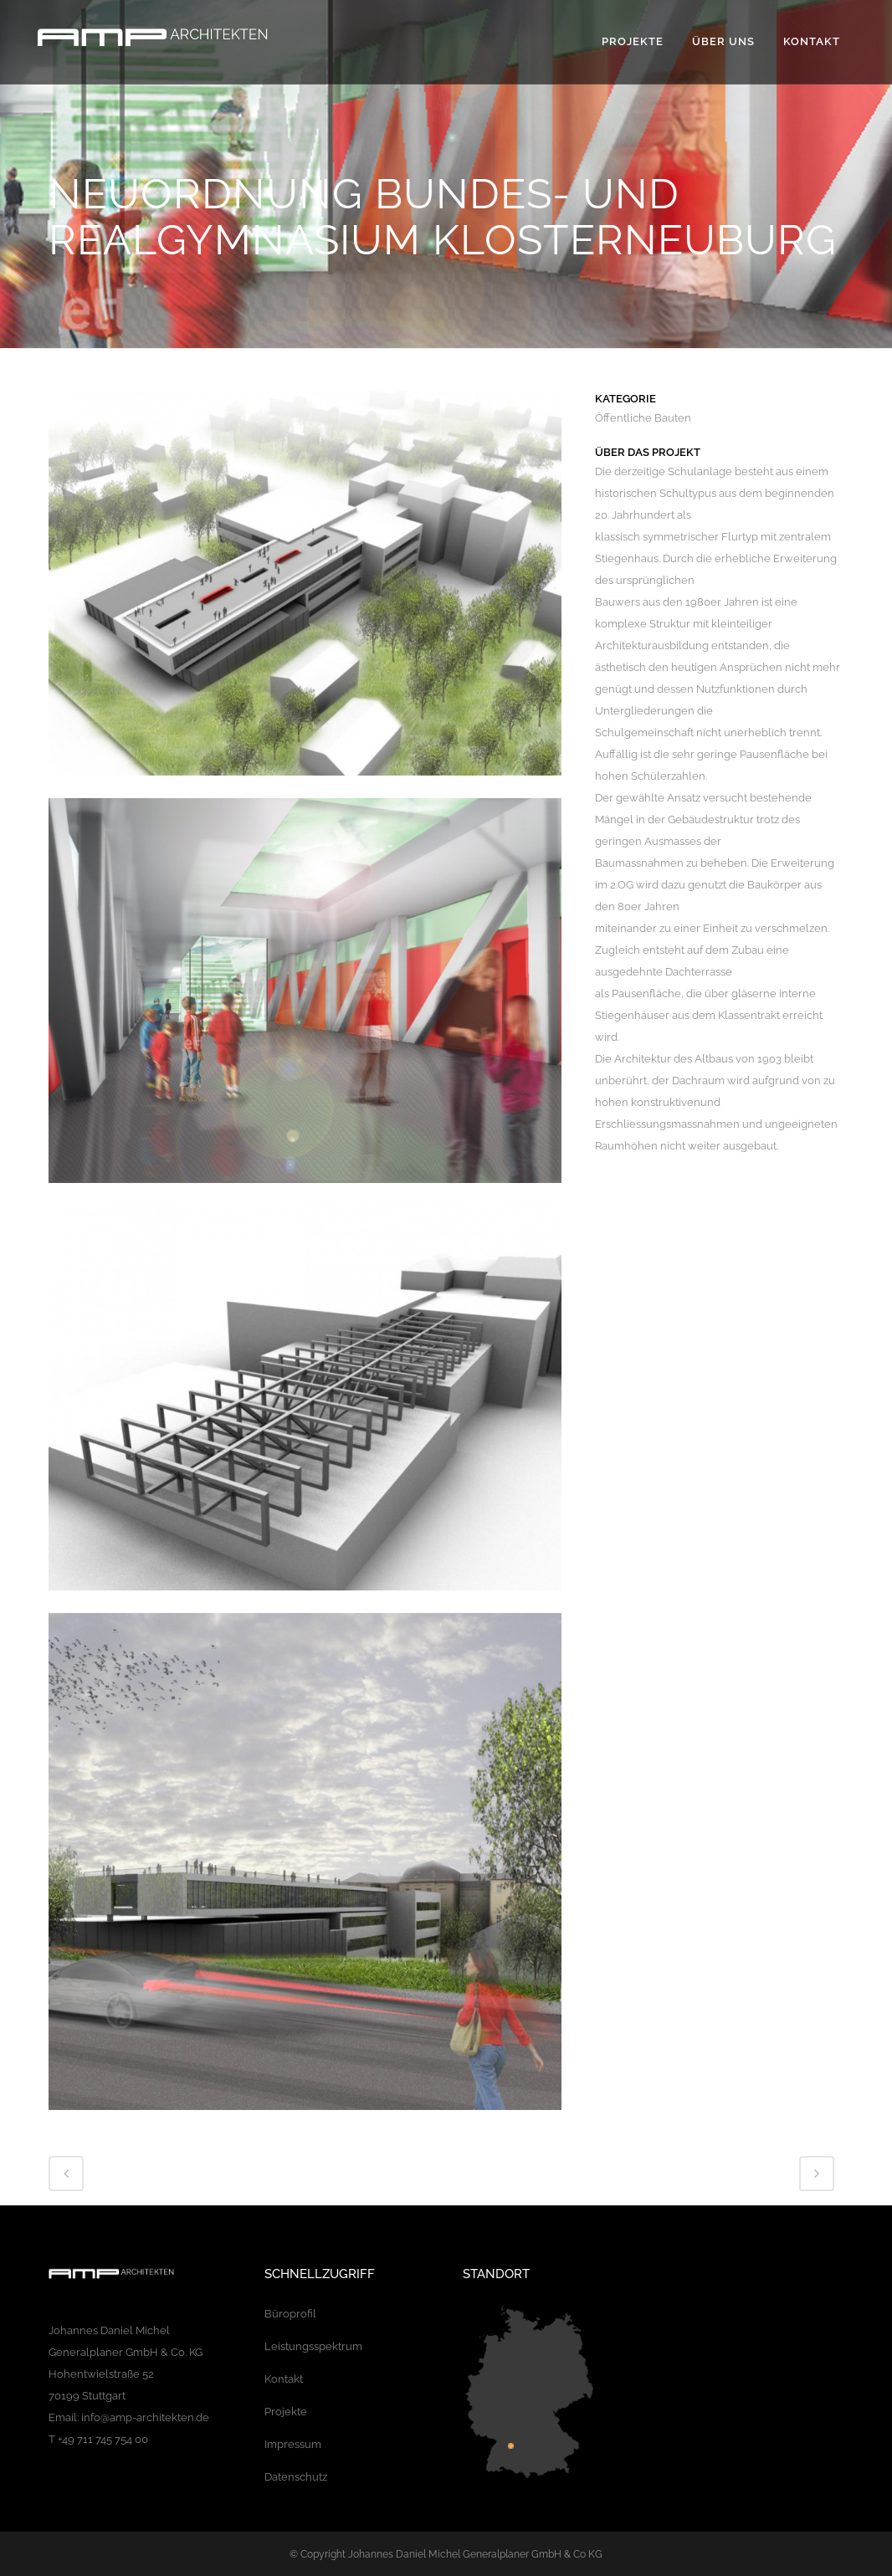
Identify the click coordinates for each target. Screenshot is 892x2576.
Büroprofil (290, 2313)
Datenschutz (295, 2477)
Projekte (285, 2411)
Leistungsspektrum (313, 2346)
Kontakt (283, 2379)
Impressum (292, 2444)
